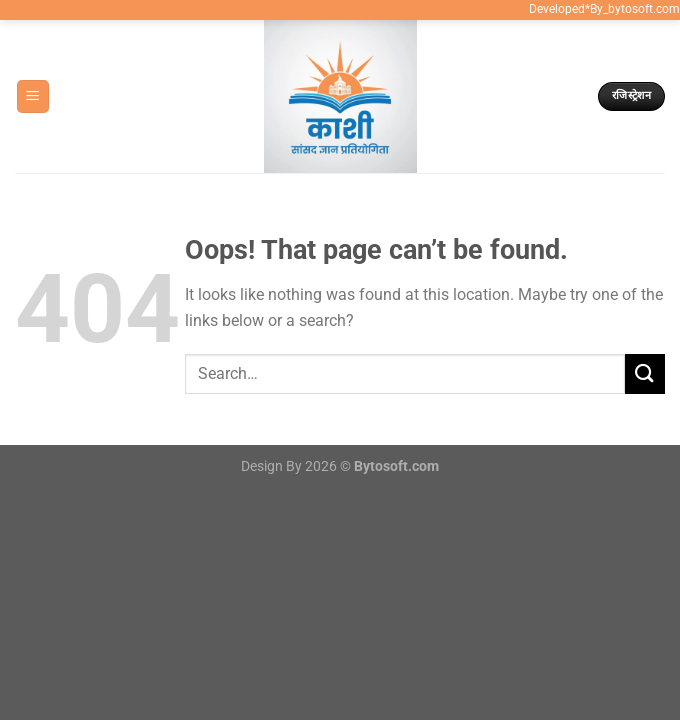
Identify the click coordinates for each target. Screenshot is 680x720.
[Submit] (645, 373)
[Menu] (33, 96)
